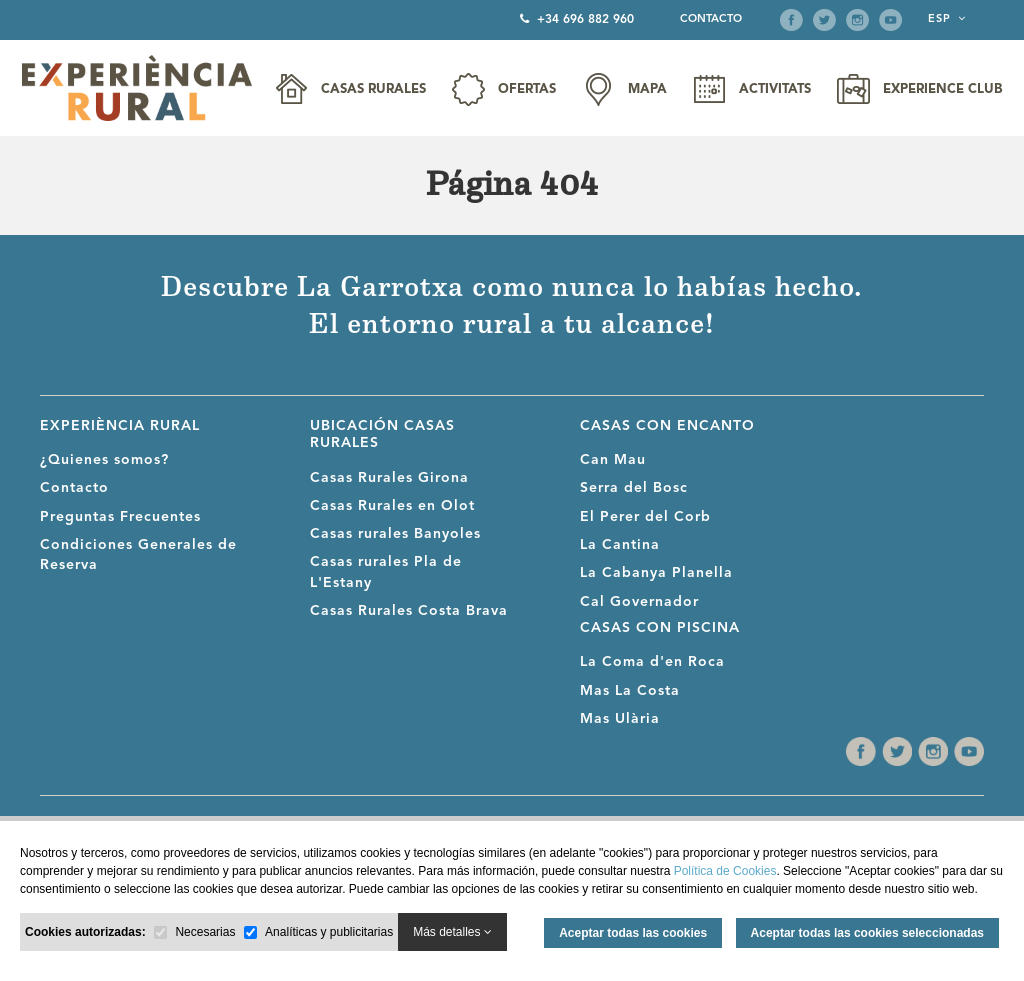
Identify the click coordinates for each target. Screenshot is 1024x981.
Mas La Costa (630, 691)
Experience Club (942, 89)
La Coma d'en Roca (652, 662)
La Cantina (620, 545)
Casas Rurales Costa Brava (409, 611)
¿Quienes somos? (104, 460)
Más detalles (452, 932)
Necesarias (205, 932)
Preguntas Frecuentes (120, 517)
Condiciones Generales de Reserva (138, 555)
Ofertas (527, 89)
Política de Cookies (725, 871)
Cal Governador (639, 602)
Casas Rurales (373, 89)
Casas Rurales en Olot (392, 506)
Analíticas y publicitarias (329, 932)
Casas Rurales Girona (389, 478)
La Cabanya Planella (656, 573)
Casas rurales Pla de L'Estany (386, 572)
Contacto (711, 19)
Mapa (647, 89)
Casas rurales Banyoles (395, 534)
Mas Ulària (620, 719)
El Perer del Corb (645, 517)
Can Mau (613, 460)
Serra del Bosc (634, 488)
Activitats (775, 89)
